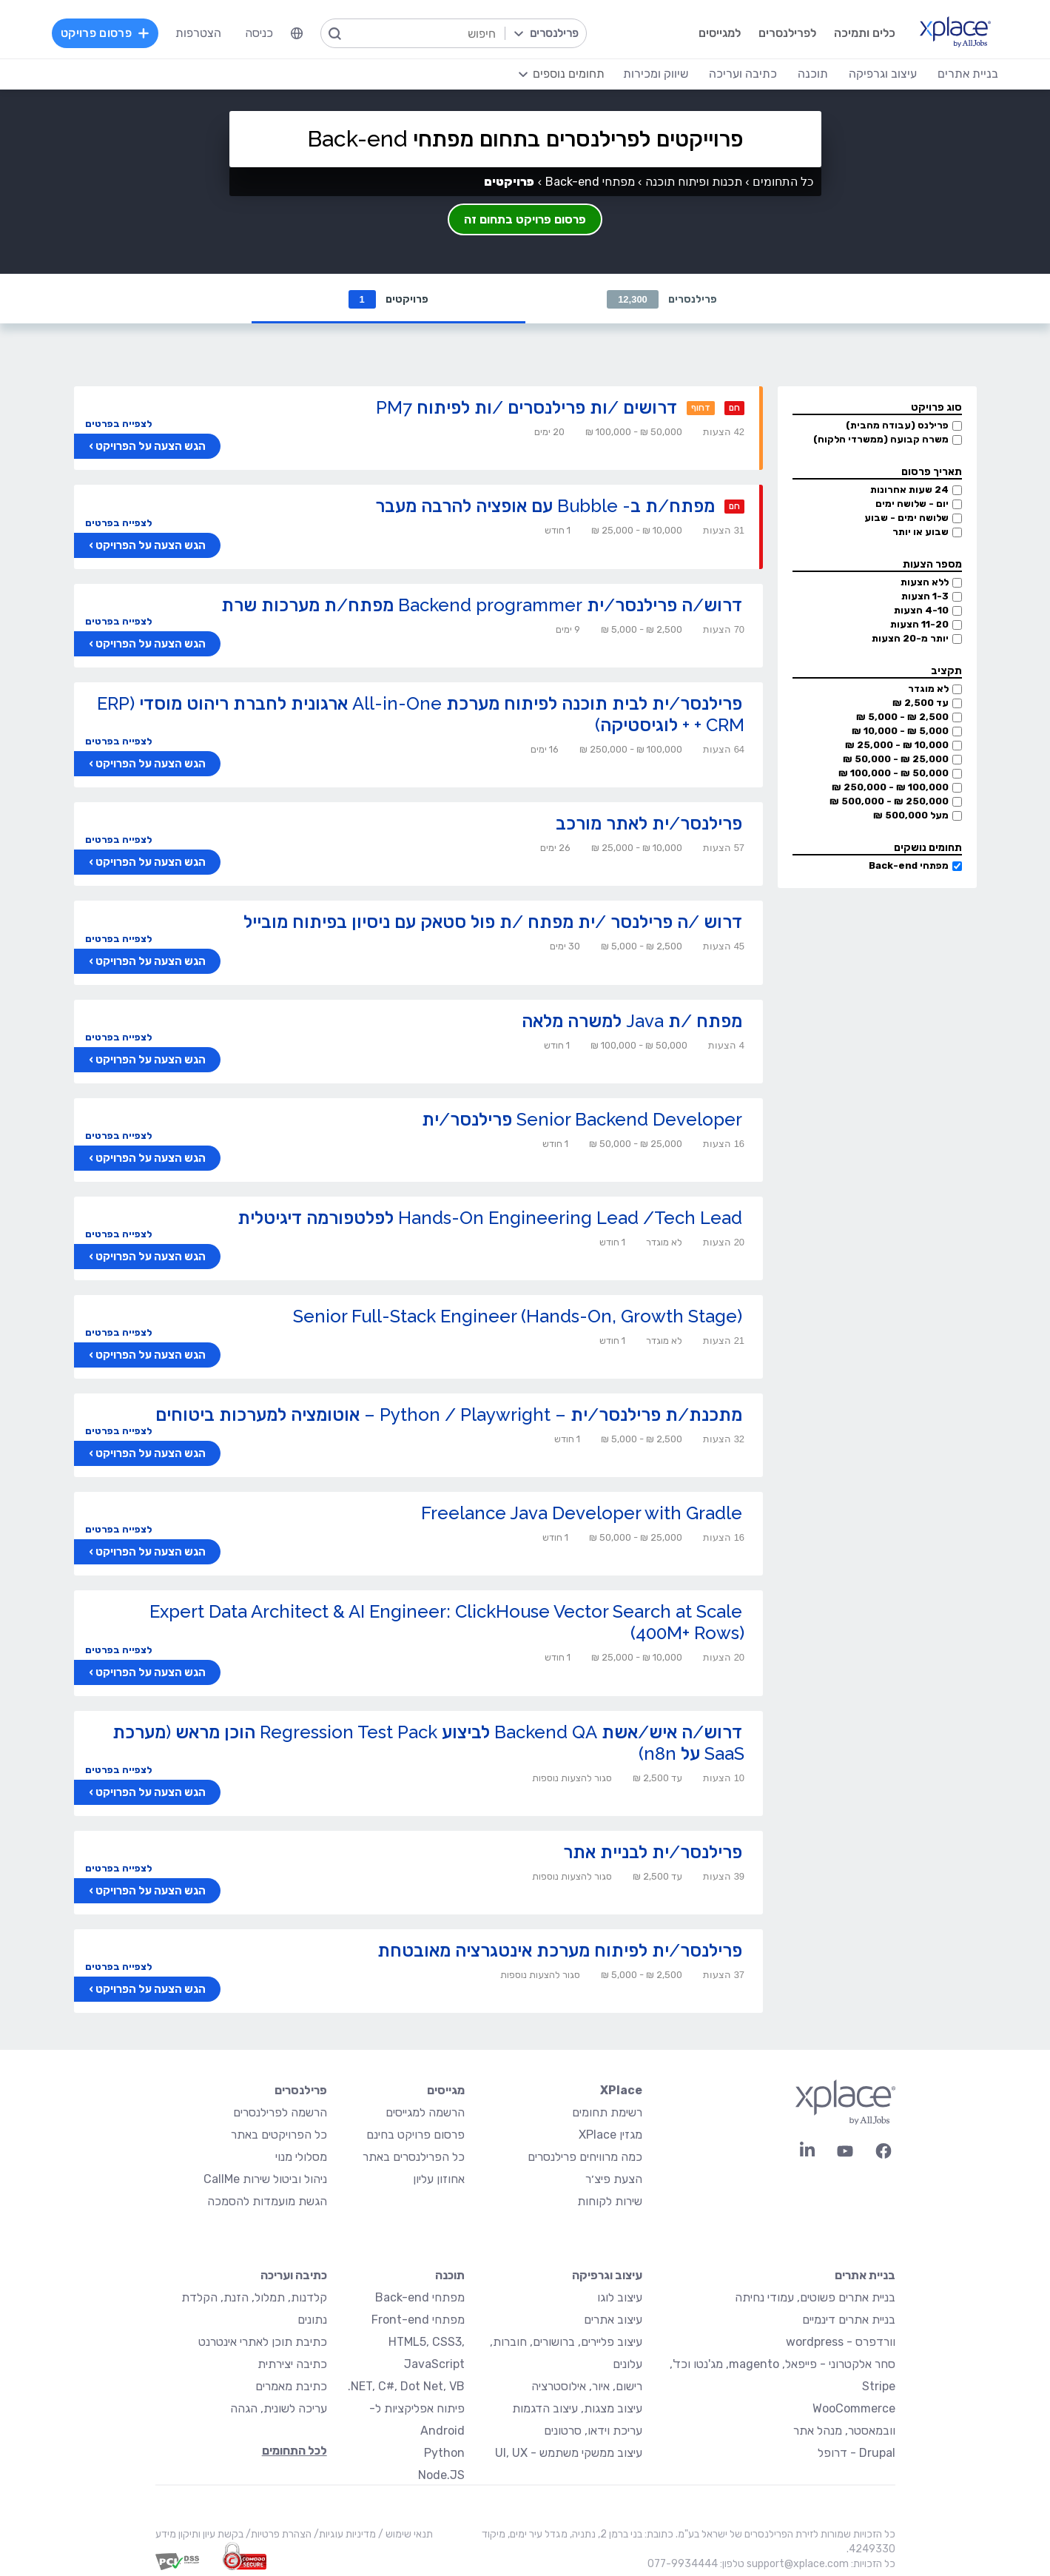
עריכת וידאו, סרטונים (593, 2431)
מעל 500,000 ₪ (911, 815)
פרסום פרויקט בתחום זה (525, 219)
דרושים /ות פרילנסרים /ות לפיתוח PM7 (526, 408)
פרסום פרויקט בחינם (415, 2135)
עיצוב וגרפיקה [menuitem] (882, 74)
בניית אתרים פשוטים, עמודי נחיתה (815, 2298)
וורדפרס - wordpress (840, 2342)
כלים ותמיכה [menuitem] (864, 33)
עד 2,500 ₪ (920, 703)
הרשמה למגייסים (425, 2113)
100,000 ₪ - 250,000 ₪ (890, 787)
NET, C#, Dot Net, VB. (406, 2387)
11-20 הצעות (919, 624)
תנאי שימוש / (404, 2535)
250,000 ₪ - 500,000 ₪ (889, 801)
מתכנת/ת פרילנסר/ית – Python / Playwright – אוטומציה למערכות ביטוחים (448, 1415)
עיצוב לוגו (619, 2298)
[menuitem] (297, 33)
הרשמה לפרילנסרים (280, 2113)
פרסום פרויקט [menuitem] (105, 33)
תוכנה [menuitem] (812, 74)
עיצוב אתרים (613, 2320)
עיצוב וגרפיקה (607, 2276)
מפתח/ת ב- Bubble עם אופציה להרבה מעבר (545, 506)
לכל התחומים (294, 2451)
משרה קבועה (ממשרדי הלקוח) (881, 439)
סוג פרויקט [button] (936, 408)
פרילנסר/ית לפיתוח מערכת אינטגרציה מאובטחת (559, 1951)
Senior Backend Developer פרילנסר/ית (582, 1120)
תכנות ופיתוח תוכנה (693, 182)
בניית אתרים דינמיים (848, 2320)
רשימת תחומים (607, 2113)
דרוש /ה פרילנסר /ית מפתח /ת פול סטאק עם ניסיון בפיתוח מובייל (492, 922)
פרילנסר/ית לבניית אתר (652, 1852)
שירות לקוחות (609, 2202)
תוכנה (450, 2276)
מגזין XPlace (610, 2135)
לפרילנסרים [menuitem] (786, 33)
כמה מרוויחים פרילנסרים (585, 2157)
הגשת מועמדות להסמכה (267, 2202)
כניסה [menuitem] (260, 33)
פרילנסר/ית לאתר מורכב (649, 824)
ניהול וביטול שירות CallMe (265, 2180)
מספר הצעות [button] (932, 565)
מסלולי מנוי (301, 2157)
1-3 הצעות (925, 596)
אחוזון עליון (439, 2180)
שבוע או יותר (920, 532)
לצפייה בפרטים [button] (118, 424)
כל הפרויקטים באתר (279, 2135)
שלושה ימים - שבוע (906, 518)
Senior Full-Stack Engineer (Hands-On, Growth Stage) (517, 1317)
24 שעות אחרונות (909, 490)
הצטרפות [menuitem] (199, 33)
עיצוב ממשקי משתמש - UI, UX (568, 2453)
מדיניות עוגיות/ (344, 2535)
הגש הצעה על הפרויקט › (147, 447)
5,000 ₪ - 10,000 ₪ (900, 731)
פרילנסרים (662, 299)
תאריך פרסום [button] (931, 472)
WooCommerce (853, 2409)
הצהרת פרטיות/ (277, 2535)
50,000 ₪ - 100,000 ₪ (893, 773)
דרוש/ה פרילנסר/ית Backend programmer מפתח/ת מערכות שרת (481, 605)
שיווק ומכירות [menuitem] (654, 74)
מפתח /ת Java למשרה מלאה (632, 1021)
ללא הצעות (925, 582)
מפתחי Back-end (909, 866)
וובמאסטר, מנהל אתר (844, 2431)
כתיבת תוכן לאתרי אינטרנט (262, 2342)
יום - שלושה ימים (912, 504)
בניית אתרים (865, 2276)
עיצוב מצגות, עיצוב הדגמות (577, 2409)
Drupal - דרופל (856, 2453)
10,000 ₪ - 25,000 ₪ (897, 745)
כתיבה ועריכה (293, 2276)
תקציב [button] (946, 671)
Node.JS (441, 2476)
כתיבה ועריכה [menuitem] (742, 74)
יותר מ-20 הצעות (910, 639)
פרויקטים (388, 299)
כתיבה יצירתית (292, 2365)
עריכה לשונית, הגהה (278, 2409)
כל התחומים (783, 181)
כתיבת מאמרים (291, 2387)
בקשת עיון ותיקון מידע (199, 2535)
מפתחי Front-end (418, 2320)
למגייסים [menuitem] (719, 33)
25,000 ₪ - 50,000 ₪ (896, 759)
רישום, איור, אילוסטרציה (586, 2387)
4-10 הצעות (921, 610)
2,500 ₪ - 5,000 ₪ (902, 717)
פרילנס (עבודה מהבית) (897, 425)
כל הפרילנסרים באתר (414, 2157)
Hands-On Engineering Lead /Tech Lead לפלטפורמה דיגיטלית (490, 1218)
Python (444, 2453)
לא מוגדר (928, 689)
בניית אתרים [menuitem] (967, 74)
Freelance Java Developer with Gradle (581, 1513)
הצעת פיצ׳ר (613, 2180)
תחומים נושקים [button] (928, 848)
